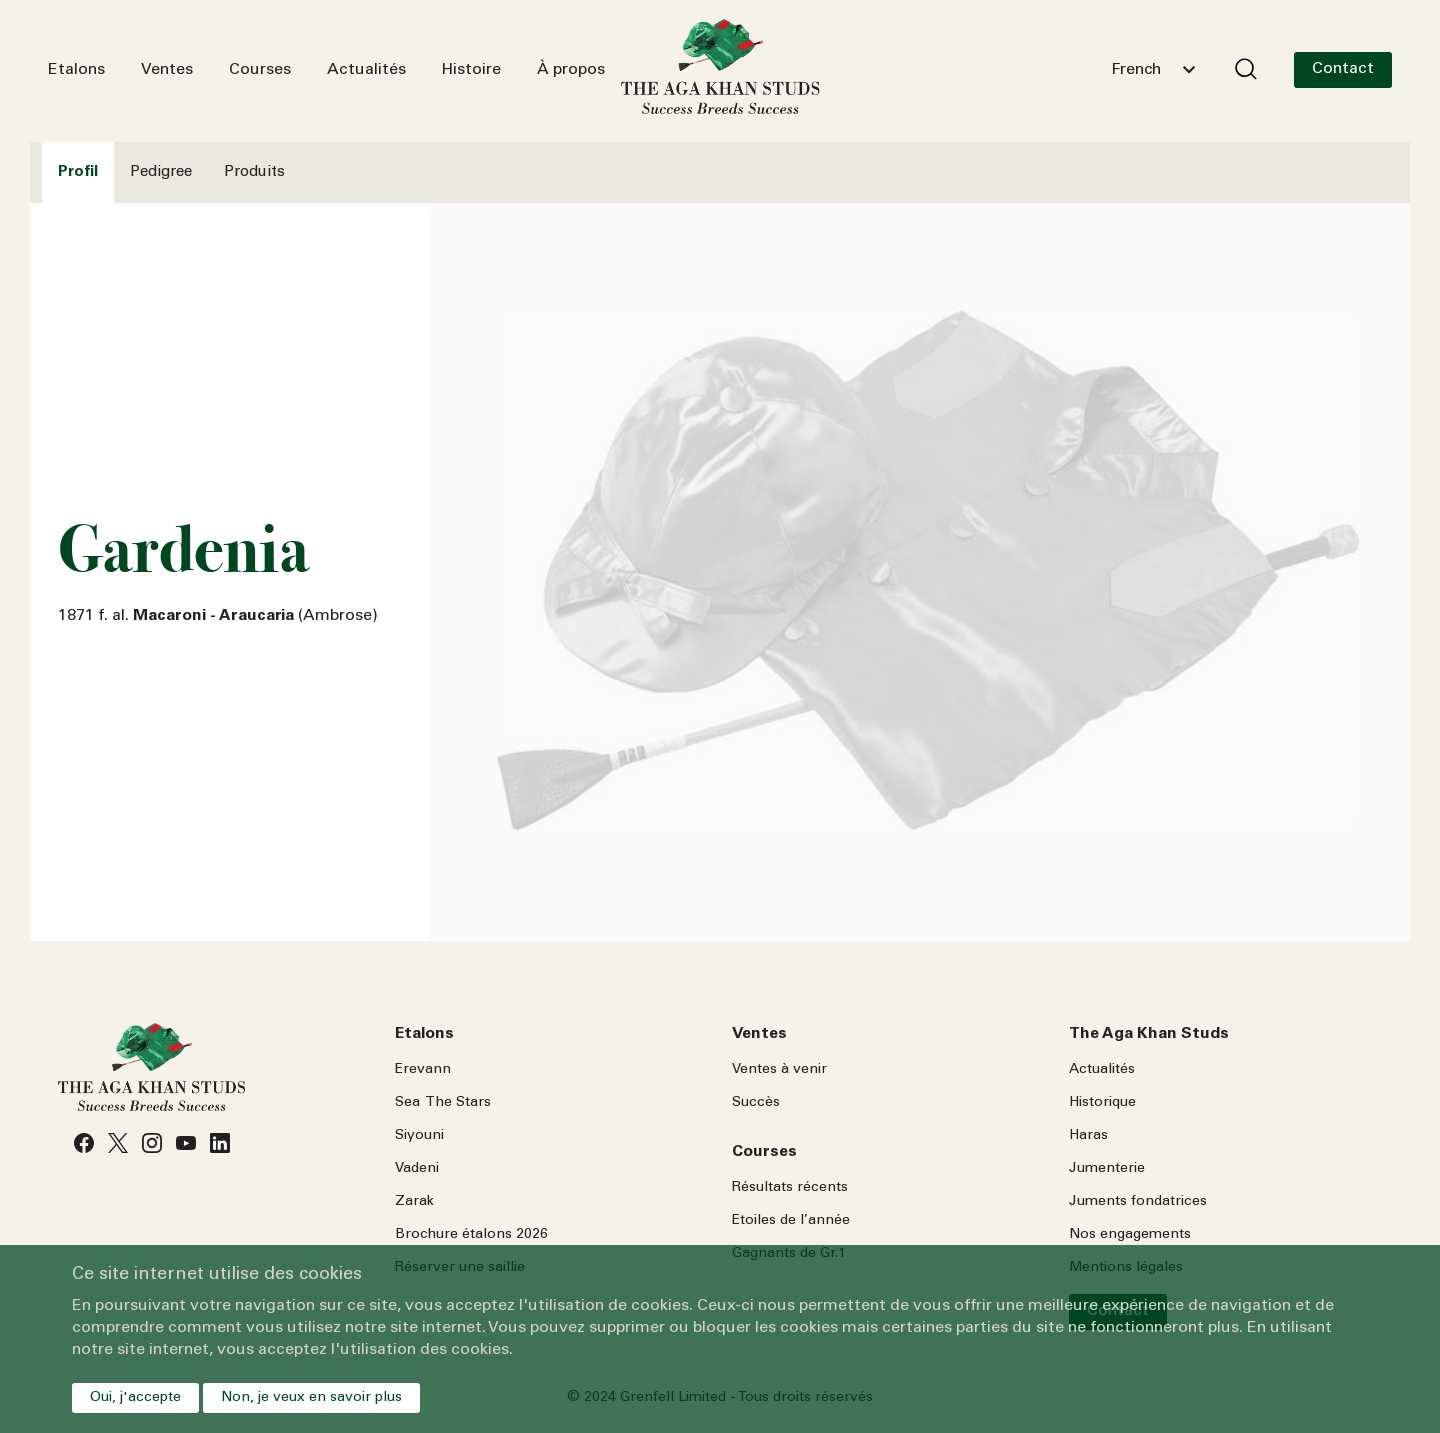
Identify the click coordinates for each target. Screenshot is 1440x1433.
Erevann (423, 1070)
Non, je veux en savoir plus (311, 1398)
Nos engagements (1130, 1235)
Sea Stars (443, 1103)
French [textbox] (1136, 70)
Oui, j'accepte (135, 1398)
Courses (260, 70)
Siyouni (419, 1136)
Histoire (471, 70)
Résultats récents (790, 1188)
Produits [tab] (254, 172)
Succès (756, 1103)
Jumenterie (1107, 1169)
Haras (1088, 1136)
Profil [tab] (78, 172)
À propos (571, 70)
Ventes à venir (779, 1070)
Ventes (167, 70)
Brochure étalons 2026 (471, 1235)
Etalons (76, 70)
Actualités (366, 70)
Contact (1343, 69)
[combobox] (1153, 70)
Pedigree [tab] (161, 172)
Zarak (414, 1202)
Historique (1102, 1103)
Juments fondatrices (1138, 1202)
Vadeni (417, 1169)
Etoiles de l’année (791, 1221)
